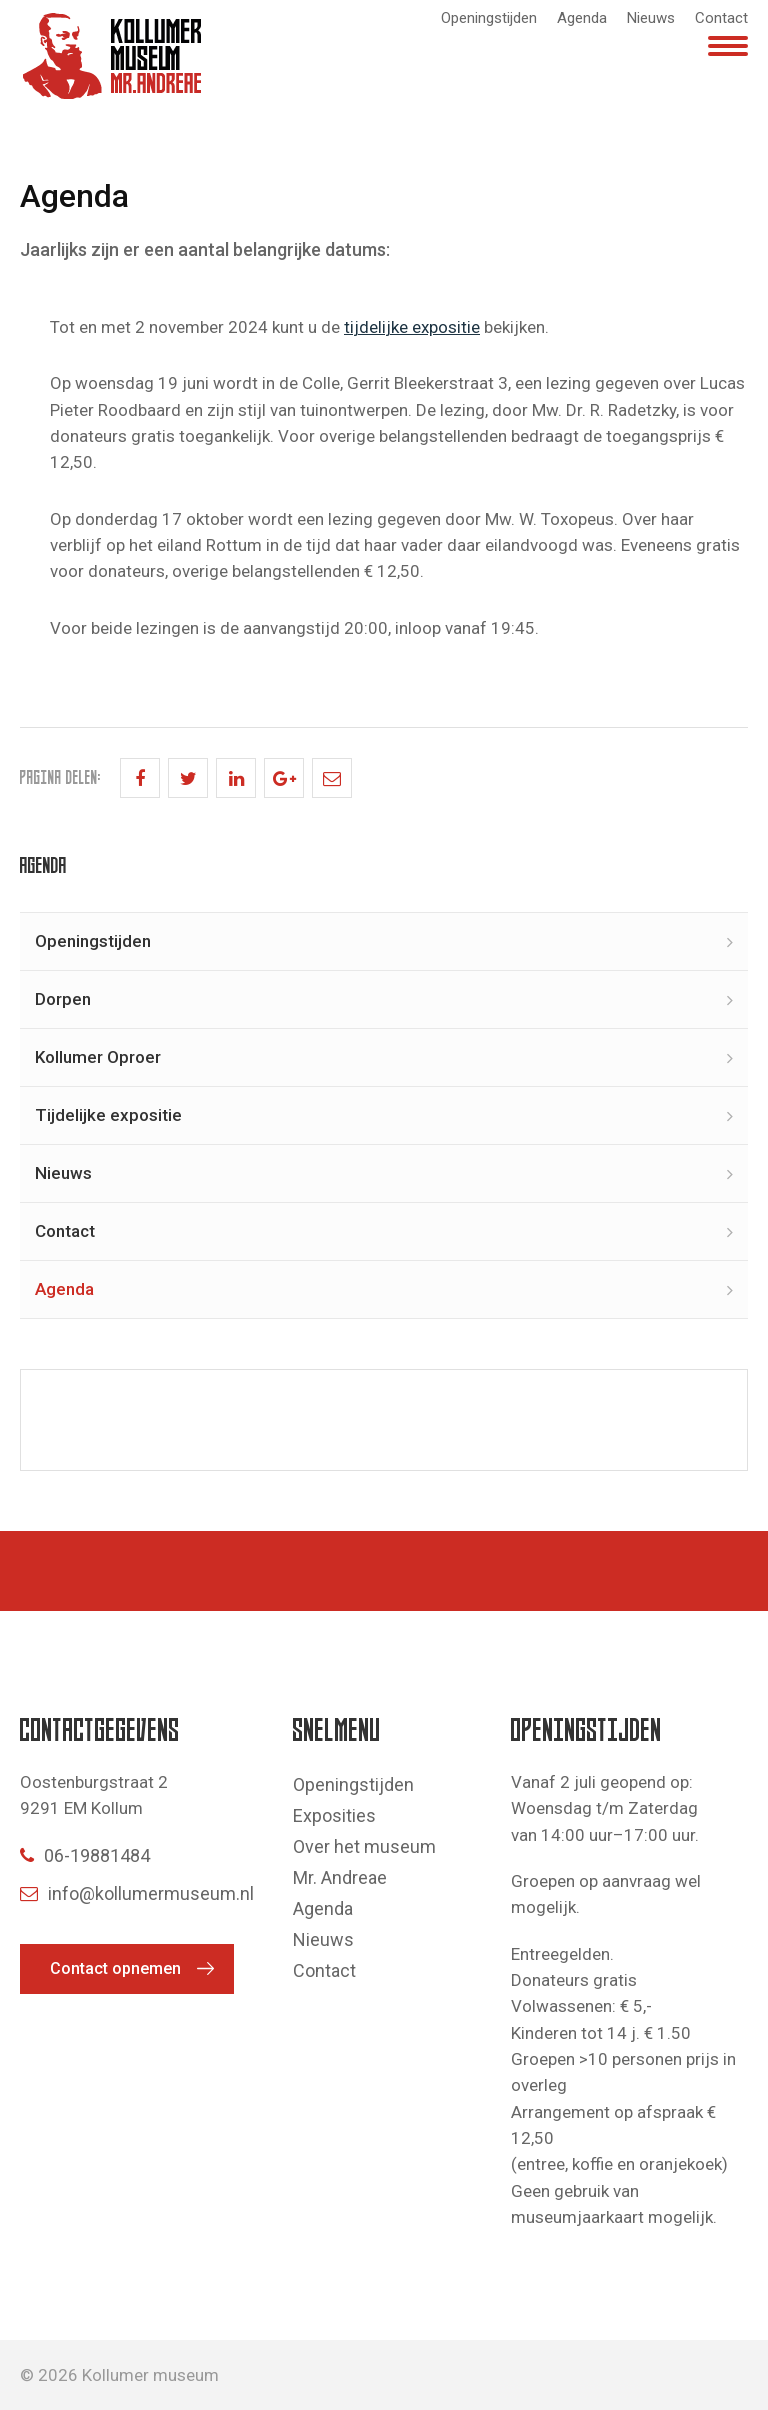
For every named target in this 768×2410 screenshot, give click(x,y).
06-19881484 (85, 1855)
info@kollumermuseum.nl (137, 1893)
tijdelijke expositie (412, 327)
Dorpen (63, 999)
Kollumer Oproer (98, 1057)
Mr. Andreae (340, 1877)
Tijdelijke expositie (108, 1115)
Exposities (334, 1815)
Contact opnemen (115, 1968)
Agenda (582, 18)
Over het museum (364, 1846)
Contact (721, 18)
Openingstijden (489, 18)
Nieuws (651, 18)
